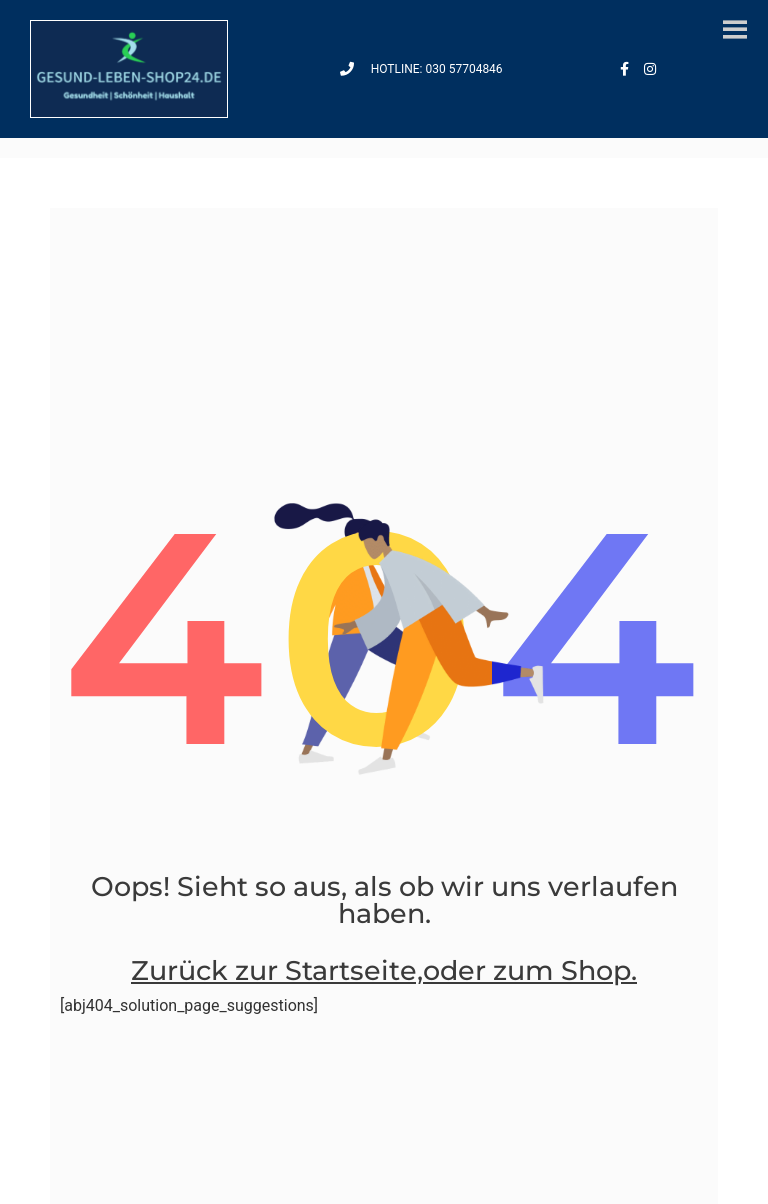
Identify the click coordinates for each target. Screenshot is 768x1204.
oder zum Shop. (530, 970)
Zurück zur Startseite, (277, 970)
